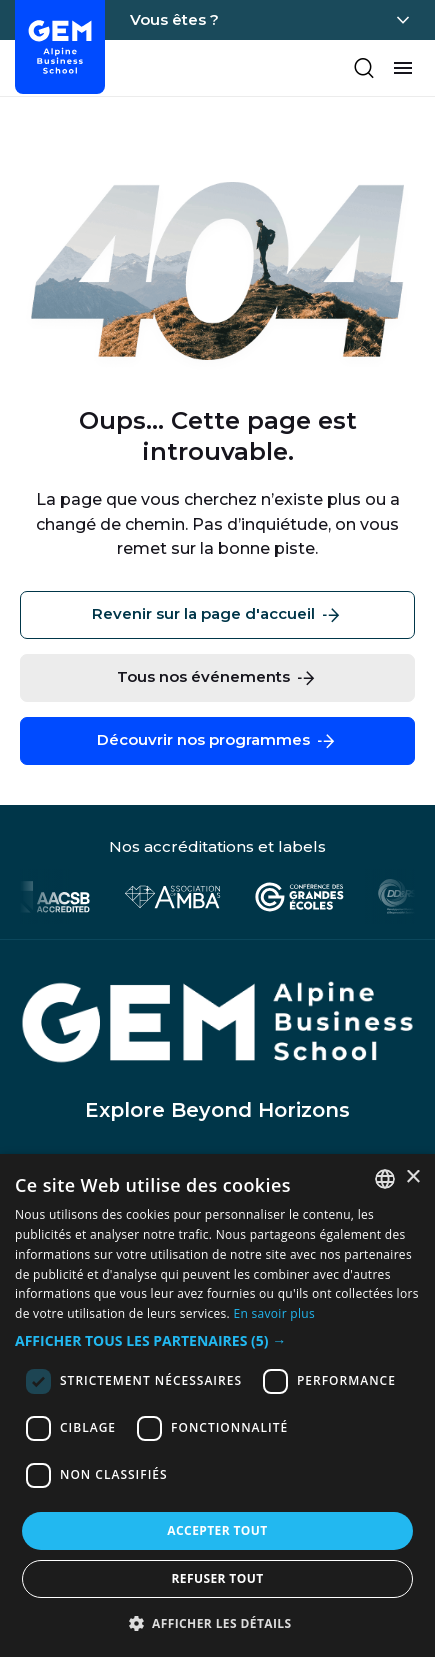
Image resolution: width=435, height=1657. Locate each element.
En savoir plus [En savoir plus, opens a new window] (274, 1313)
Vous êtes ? (174, 19)
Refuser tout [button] (218, 1578)
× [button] (412, 1177)
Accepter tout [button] (217, 1530)
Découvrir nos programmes (217, 741)
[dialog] (217, 1405)
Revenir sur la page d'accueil (217, 615)
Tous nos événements (217, 678)
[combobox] (385, 1179)
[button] (217, 1341)
